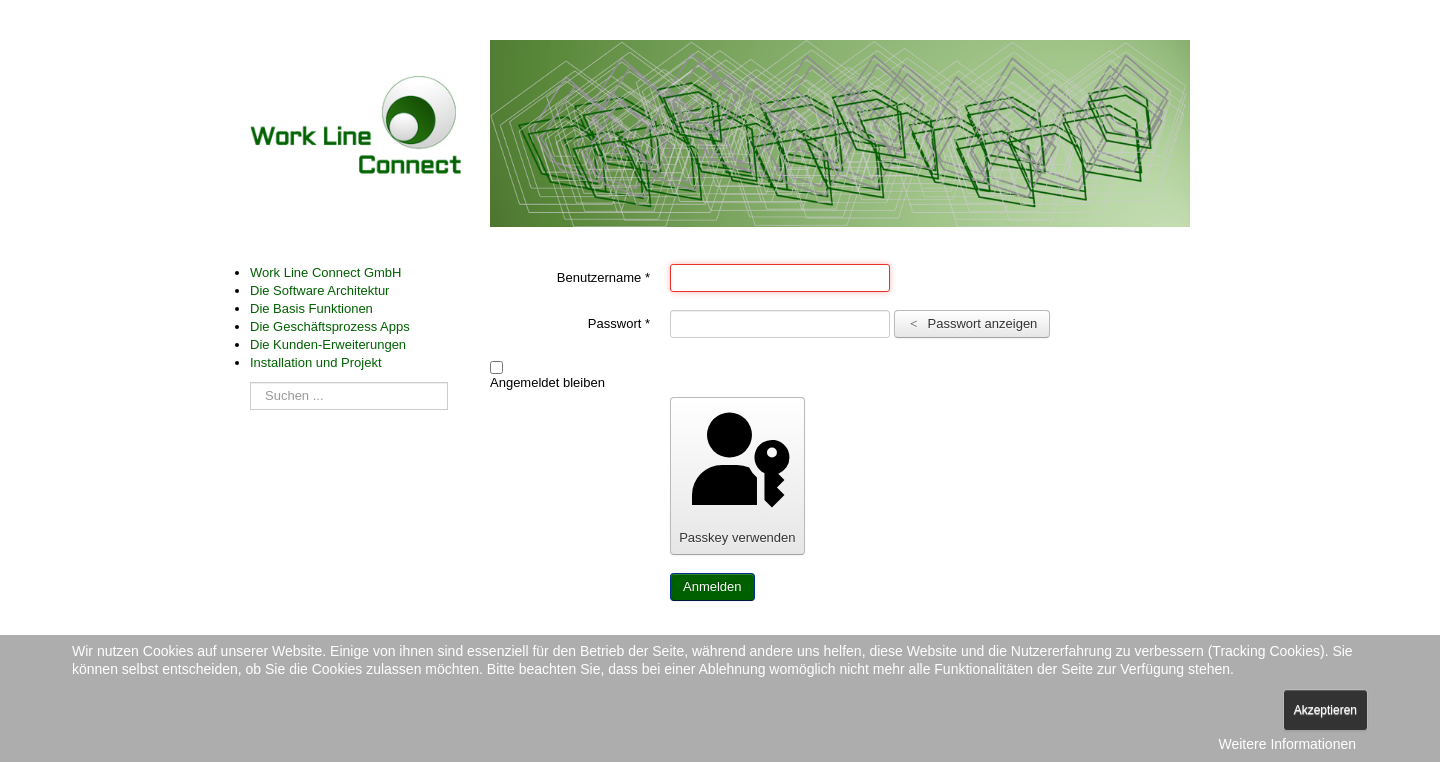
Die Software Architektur (319, 290)
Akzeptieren (1325, 710)
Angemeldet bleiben (547, 382)
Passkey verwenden (737, 475)
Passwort (619, 323)
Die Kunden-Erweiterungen (328, 344)
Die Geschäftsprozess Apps (330, 326)
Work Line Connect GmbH (326, 272)
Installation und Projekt (316, 362)
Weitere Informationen (1287, 744)
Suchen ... (250, 372)
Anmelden (712, 586)
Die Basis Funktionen (311, 308)
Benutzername (603, 277)
